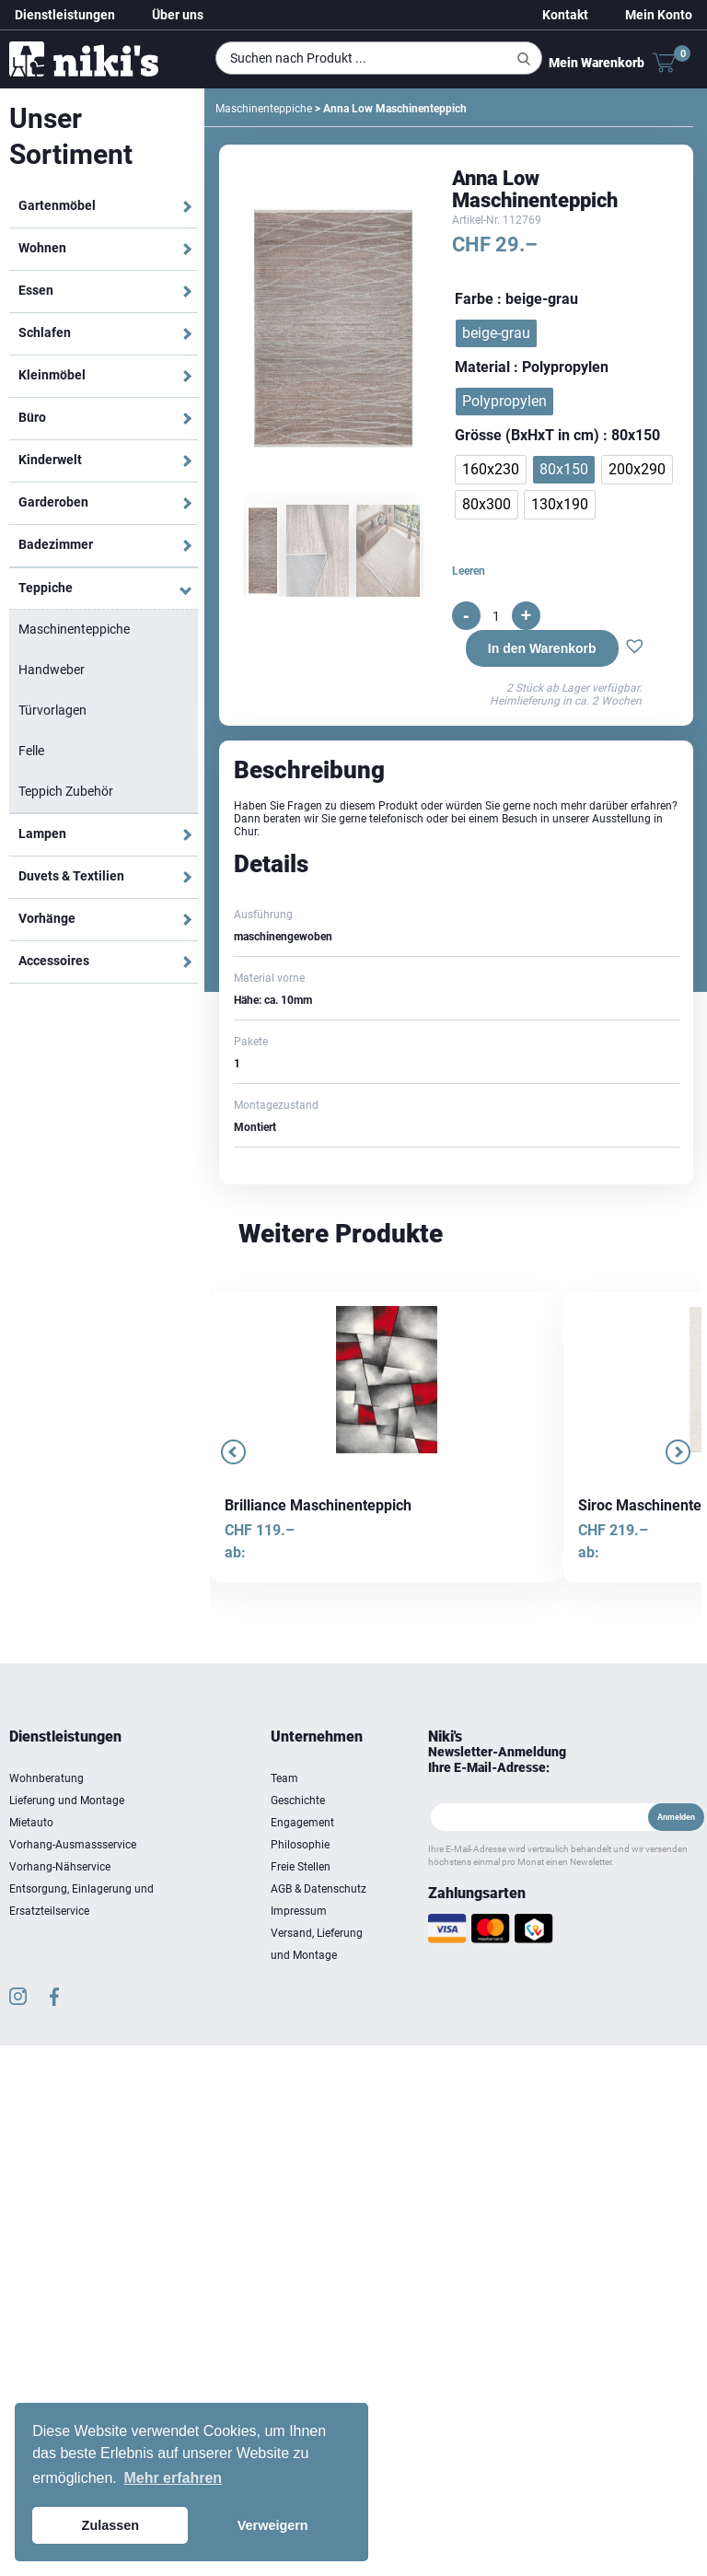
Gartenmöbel (57, 205)
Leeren (468, 571)
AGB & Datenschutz (318, 1888)
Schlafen (44, 332)
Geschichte (298, 1800)
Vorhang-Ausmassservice (72, 1844)
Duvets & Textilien (71, 875)
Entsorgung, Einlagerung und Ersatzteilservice (81, 1899)
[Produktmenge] (496, 616)
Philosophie (300, 1844)
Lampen (42, 833)
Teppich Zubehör (65, 791)
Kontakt (565, 14)
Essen (35, 290)
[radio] (496, 333)
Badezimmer (55, 544)
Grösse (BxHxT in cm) (527, 435)
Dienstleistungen (65, 14)
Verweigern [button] (273, 2525)
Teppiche (45, 587)
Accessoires (53, 960)
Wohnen (42, 247)
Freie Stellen (300, 1866)
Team (284, 1778)
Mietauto (31, 1822)
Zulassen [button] (110, 2525)
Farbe (474, 299)
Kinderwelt (50, 459)
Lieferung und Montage (66, 1800)
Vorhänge (46, 918)
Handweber (51, 669)
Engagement (302, 1822)
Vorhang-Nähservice (59, 1866)
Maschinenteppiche (74, 629)
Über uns (177, 14)
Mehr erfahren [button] (172, 2478)
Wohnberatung (46, 1778)
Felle (31, 750)
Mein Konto (658, 14)
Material (482, 367)
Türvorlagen (52, 710)
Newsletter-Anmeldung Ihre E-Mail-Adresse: (497, 1759)
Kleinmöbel (52, 374)
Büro (32, 417)
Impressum (299, 1911)
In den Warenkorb (542, 648)
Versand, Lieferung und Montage (317, 1944)
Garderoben (53, 502)
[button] (634, 648)
